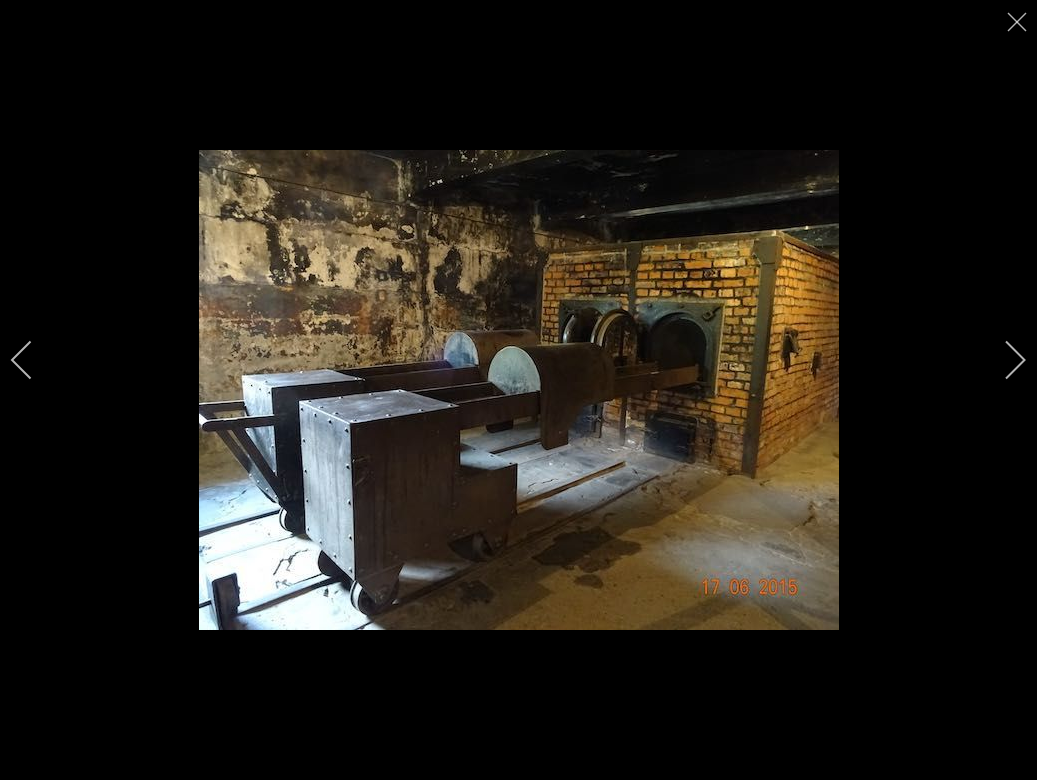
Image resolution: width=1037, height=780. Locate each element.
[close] (1019, 22)
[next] (1002, 360)
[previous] (35, 360)
